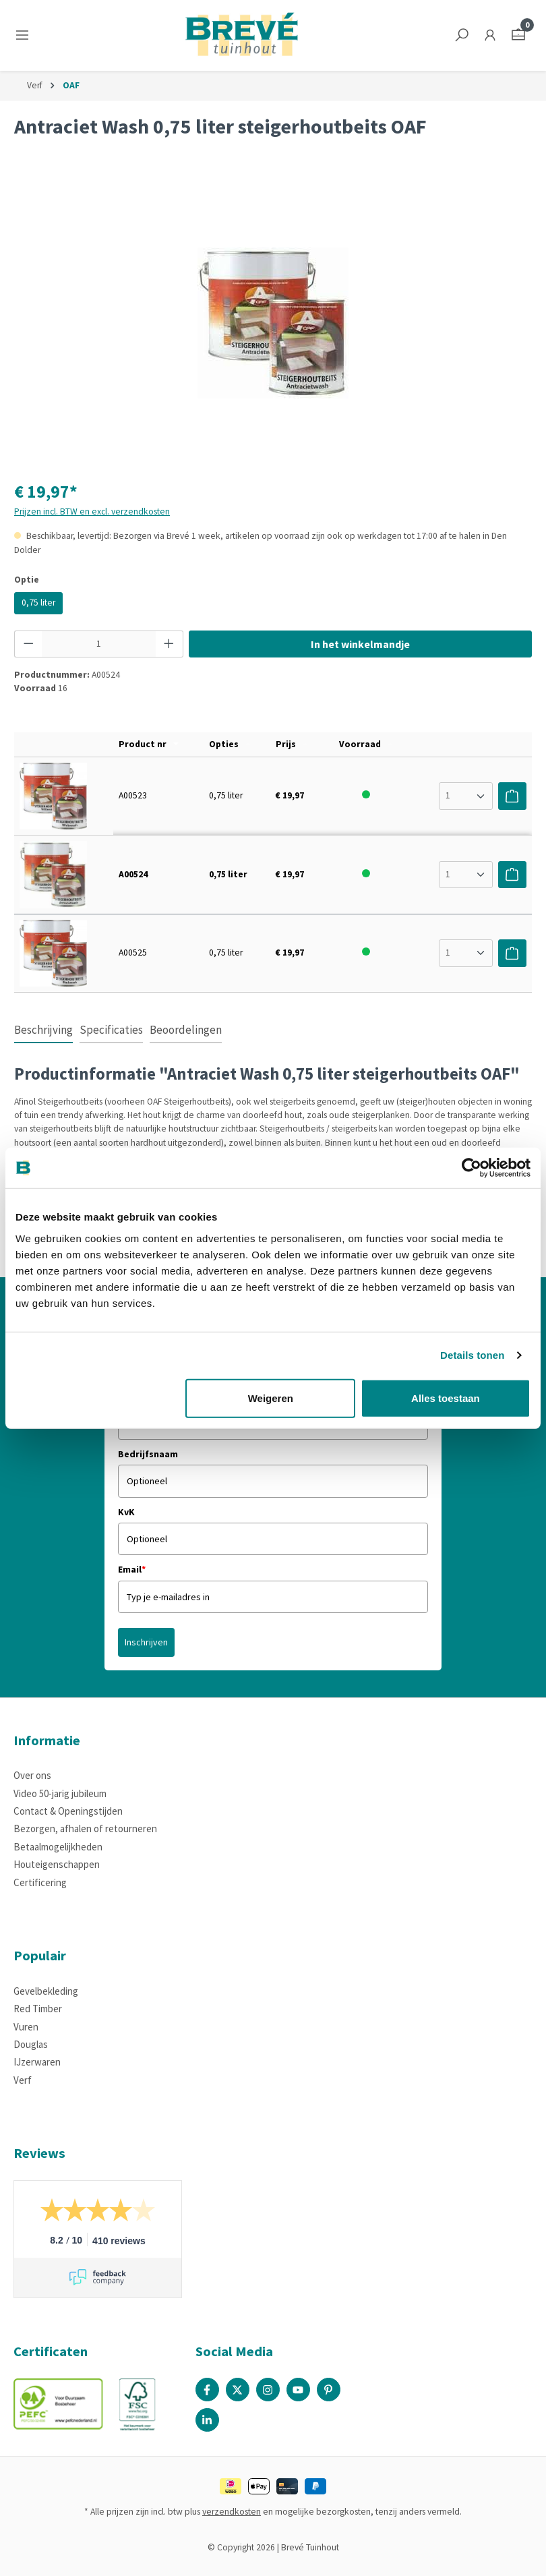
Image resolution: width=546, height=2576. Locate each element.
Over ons (32, 1775)
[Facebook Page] (207, 2389)
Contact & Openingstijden (68, 1811)
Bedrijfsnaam (148, 1454)
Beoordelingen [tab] (186, 1029)
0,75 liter (38, 602)
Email (132, 1569)
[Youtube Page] (298, 2389)
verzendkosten (231, 2511)
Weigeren (270, 1397)
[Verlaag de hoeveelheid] (28, 644)
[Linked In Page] (207, 2420)
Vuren (25, 2026)
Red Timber (37, 2008)
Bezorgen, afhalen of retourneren (85, 1828)
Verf (22, 2080)
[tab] (43, 1031)
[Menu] (24, 35)
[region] (273, 323)
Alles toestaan (445, 1397)
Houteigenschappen (56, 1864)
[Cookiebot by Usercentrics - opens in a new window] (471, 1168)
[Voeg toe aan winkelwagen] (512, 795)
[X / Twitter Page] (237, 2389)
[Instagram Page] (268, 2389)
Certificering (40, 1882)
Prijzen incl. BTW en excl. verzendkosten (92, 511)
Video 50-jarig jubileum (60, 1793)
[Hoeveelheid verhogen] (169, 644)
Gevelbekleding (45, 1991)
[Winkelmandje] (518, 35)
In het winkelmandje (360, 644)
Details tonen (472, 1355)
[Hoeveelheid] (99, 644)
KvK (126, 1512)
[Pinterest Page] (328, 2389)
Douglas (30, 2044)
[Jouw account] (490, 35)
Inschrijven (146, 1642)
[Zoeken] (462, 35)
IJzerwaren (37, 2061)
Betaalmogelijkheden (57, 1846)
